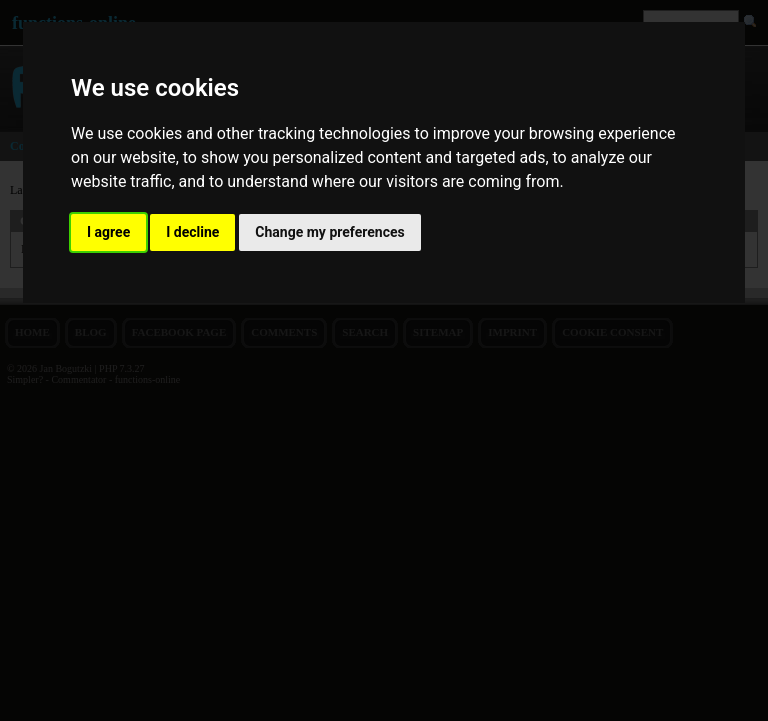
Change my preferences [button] (329, 232)
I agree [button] (108, 232)
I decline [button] (192, 232)
